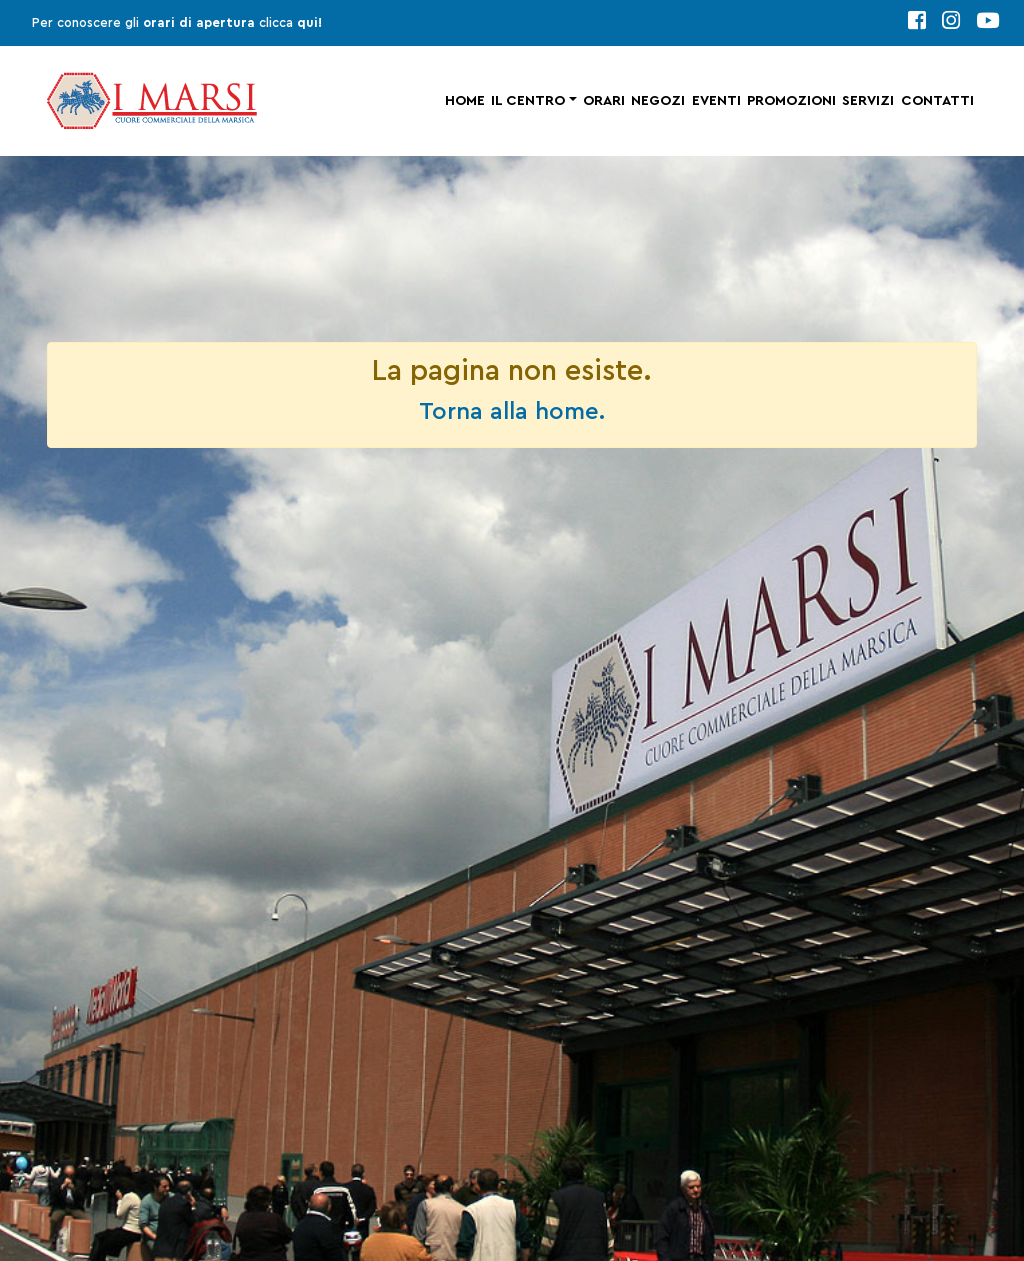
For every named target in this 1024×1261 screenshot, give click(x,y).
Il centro (528, 101)
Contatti (937, 101)
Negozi (658, 101)
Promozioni (791, 101)
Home (465, 101)
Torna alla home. (512, 412)
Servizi (868, 101)
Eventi (716, 101)
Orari (604, 101)
